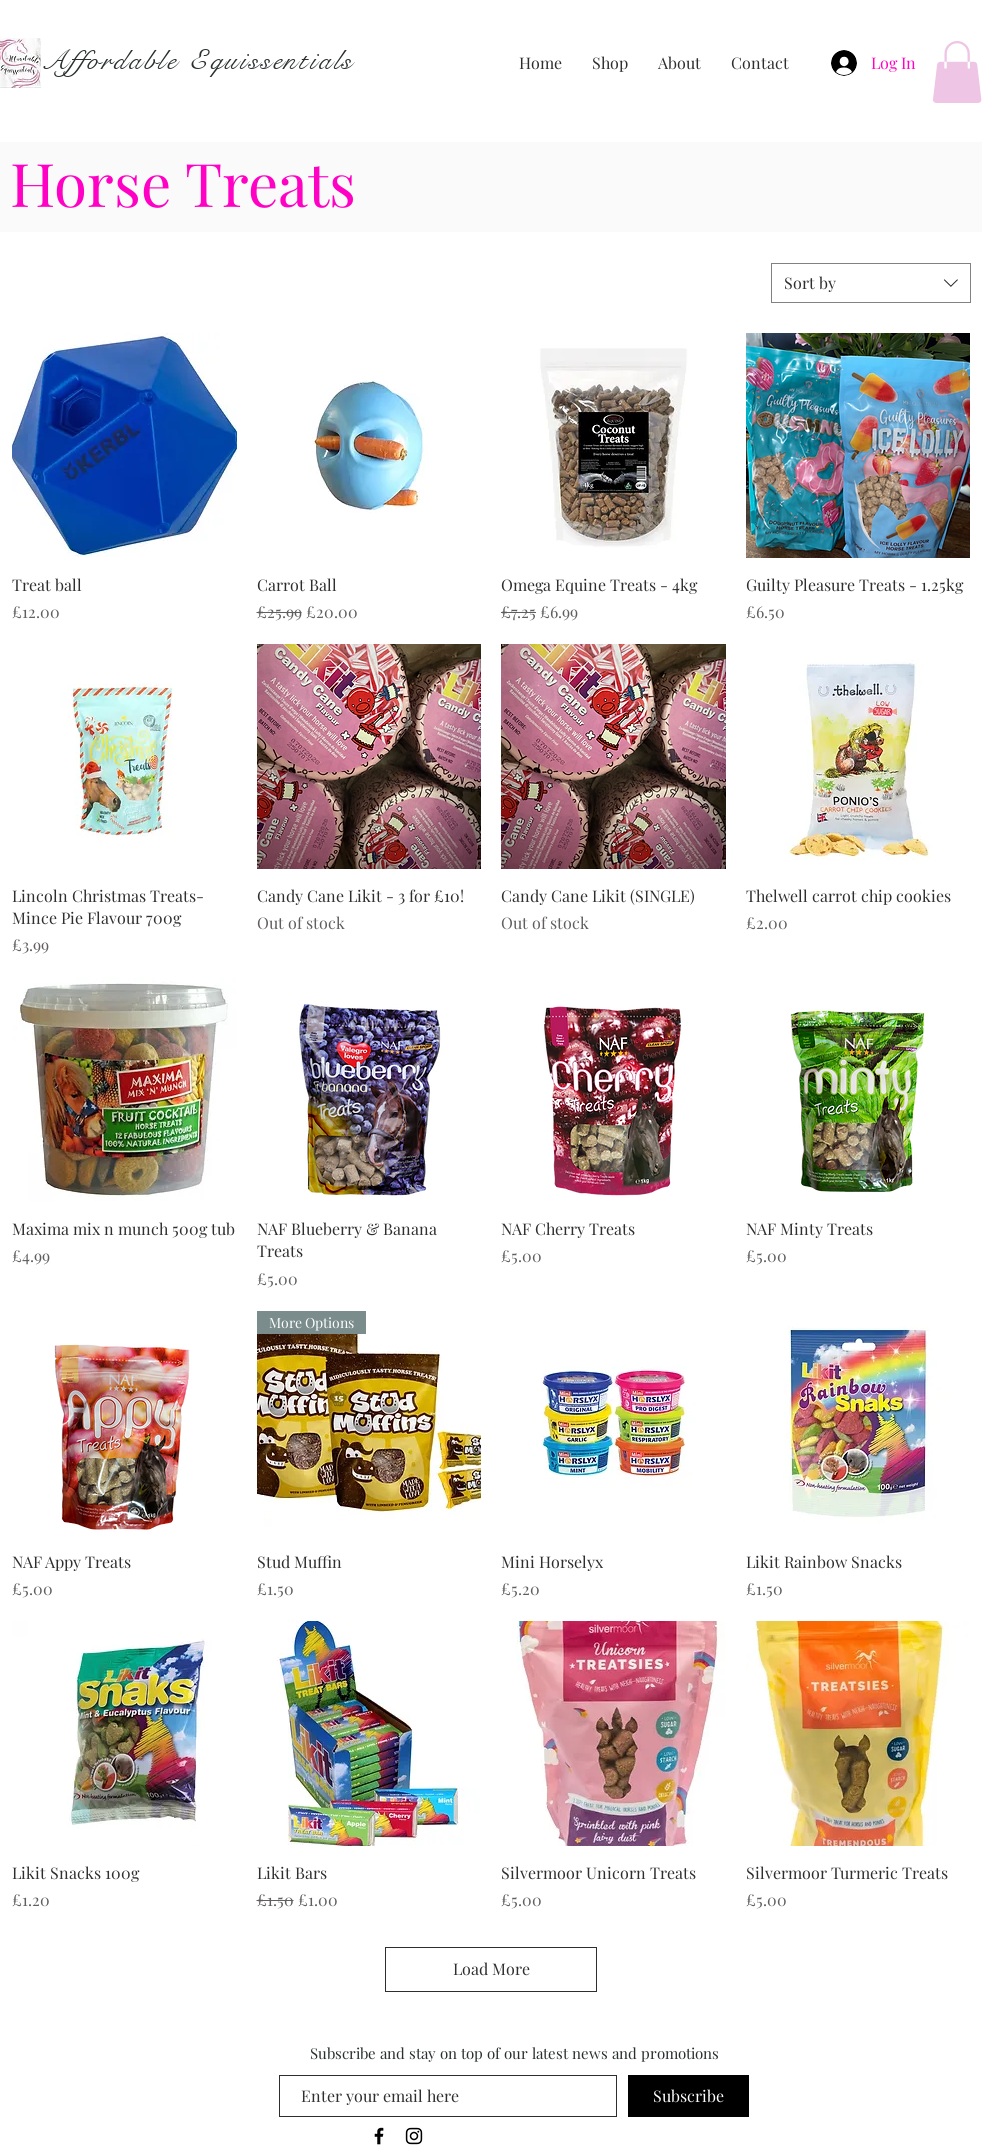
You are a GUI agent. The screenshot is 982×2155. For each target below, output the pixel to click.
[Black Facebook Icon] (379, 2136)
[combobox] (871, 283)
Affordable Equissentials (197, 60)
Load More (491, 1968)
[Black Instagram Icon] (414, 2136)
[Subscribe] (688, 2096)
